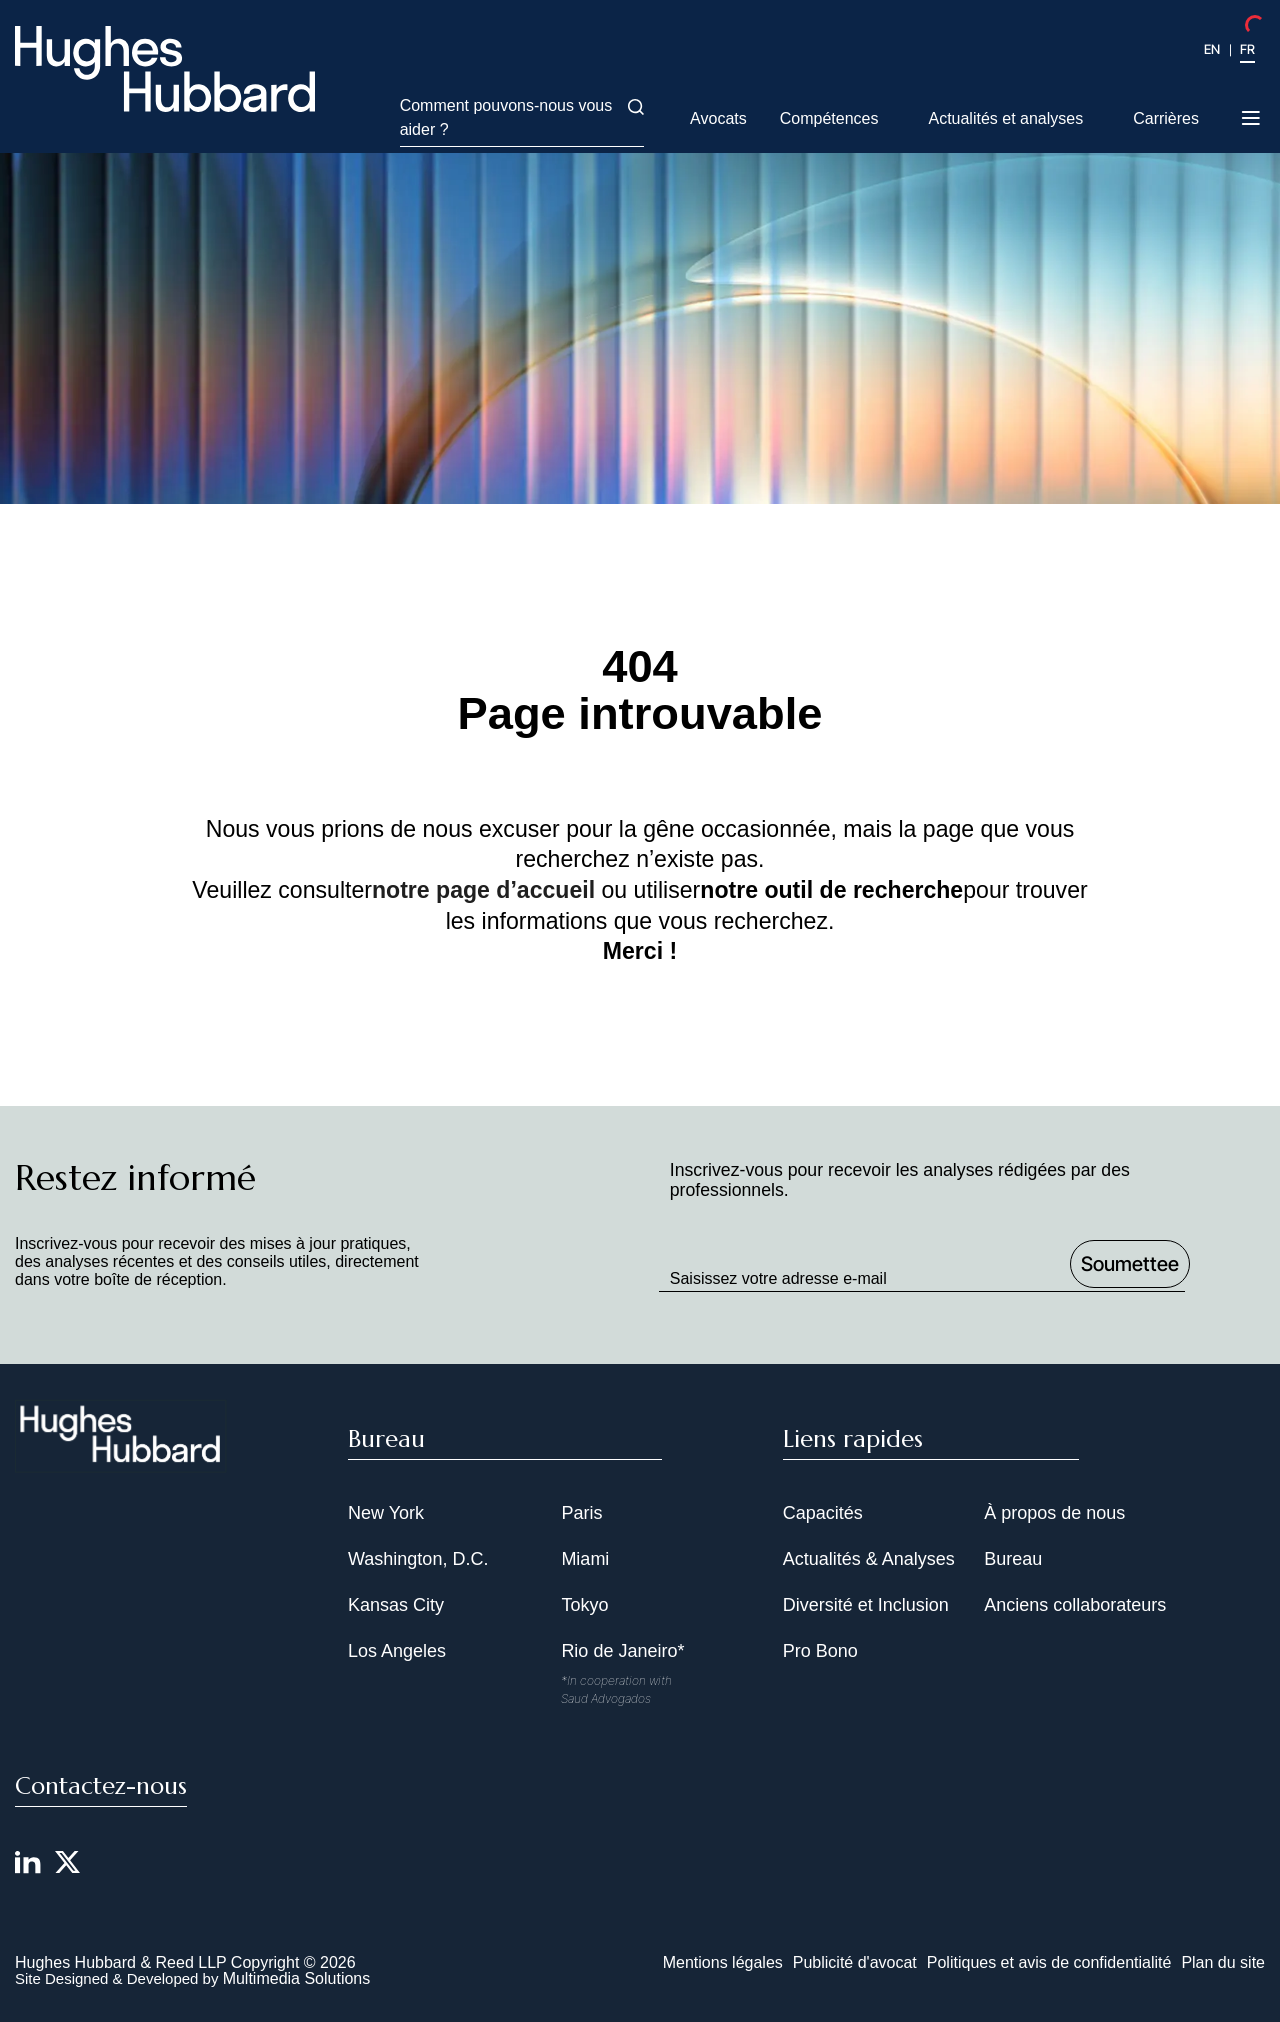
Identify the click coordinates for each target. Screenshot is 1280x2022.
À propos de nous (1054, 1513)
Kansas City (396, 1605)
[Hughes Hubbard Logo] (165, 69)
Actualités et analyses (1005, 118)
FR (1247, 49)
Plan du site (1223, 1962)
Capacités (823, 1513)
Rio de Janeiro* (622, 1651)
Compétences (829, 118)
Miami (585, 1559)
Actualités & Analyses (869, 1559)
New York (386, 1513)
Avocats (718, 118)
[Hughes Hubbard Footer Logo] (121, 1460)
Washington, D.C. (418, 1559)
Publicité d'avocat (855, 1962)
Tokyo (584, 1605)
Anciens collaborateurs (1075, 1605)
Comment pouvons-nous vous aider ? (522, 117)
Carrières (1166, 118)
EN (1212, 49)
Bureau (1013, 1559)
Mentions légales (723, 1962)
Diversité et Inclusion (866, 1605)
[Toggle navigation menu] (1252, 120)
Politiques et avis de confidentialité (1049, 1962)
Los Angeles (397, 1651)
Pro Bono (820, 1651)
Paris (581, 1513)
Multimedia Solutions (297, 1978)
